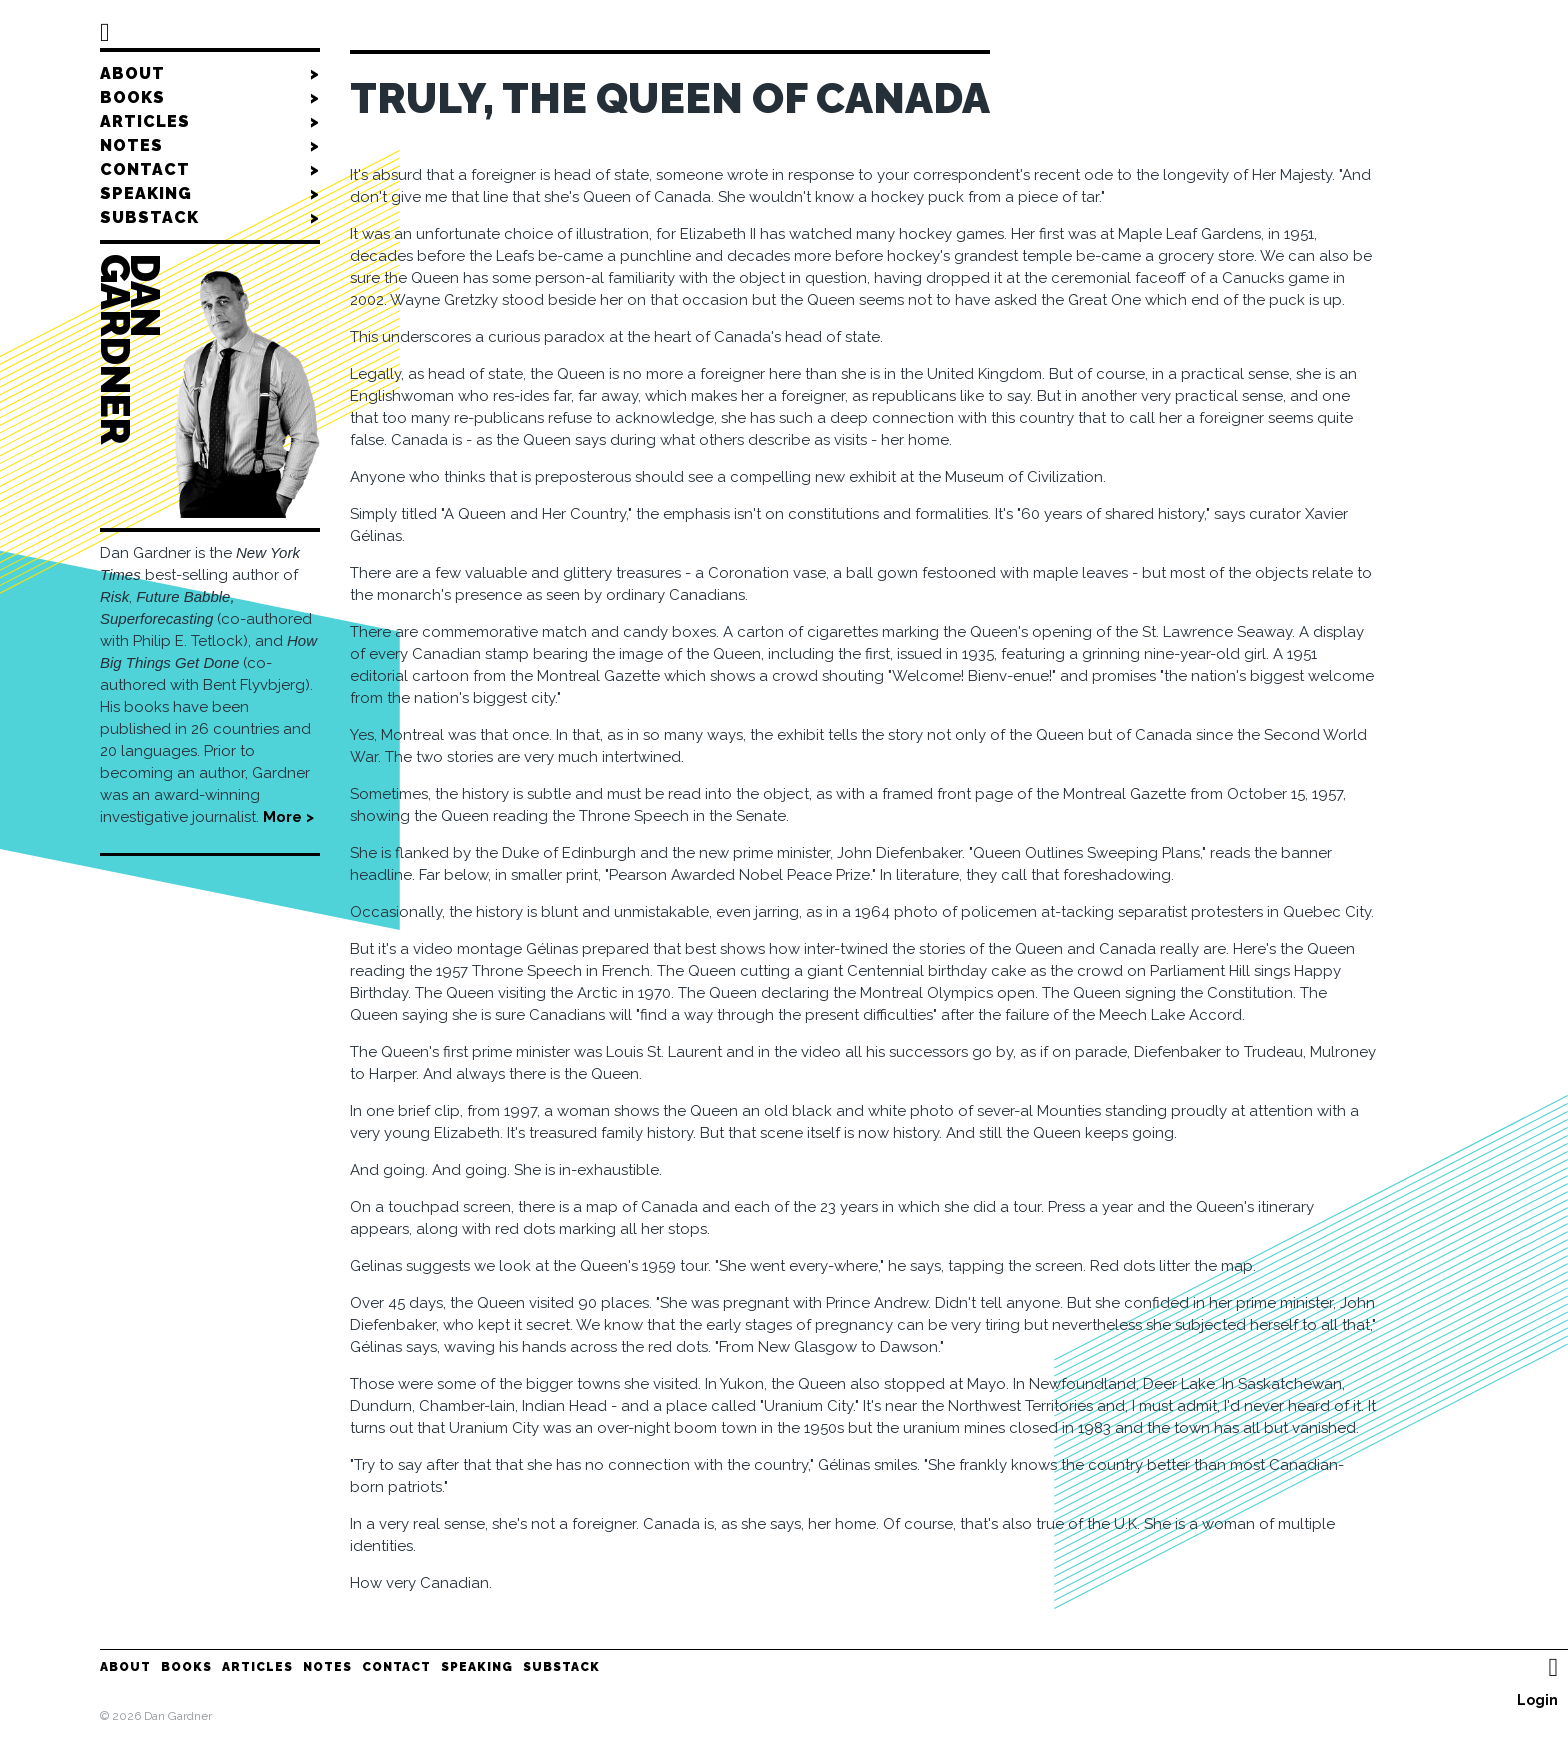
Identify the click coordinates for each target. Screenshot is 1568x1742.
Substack (210, 218)
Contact (210, 170)
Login (1537, 1700)
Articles (210, 122)
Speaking (210, 194)
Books (210, 98)
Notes (210, 146)
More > (288, 817)
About (210, 74)
